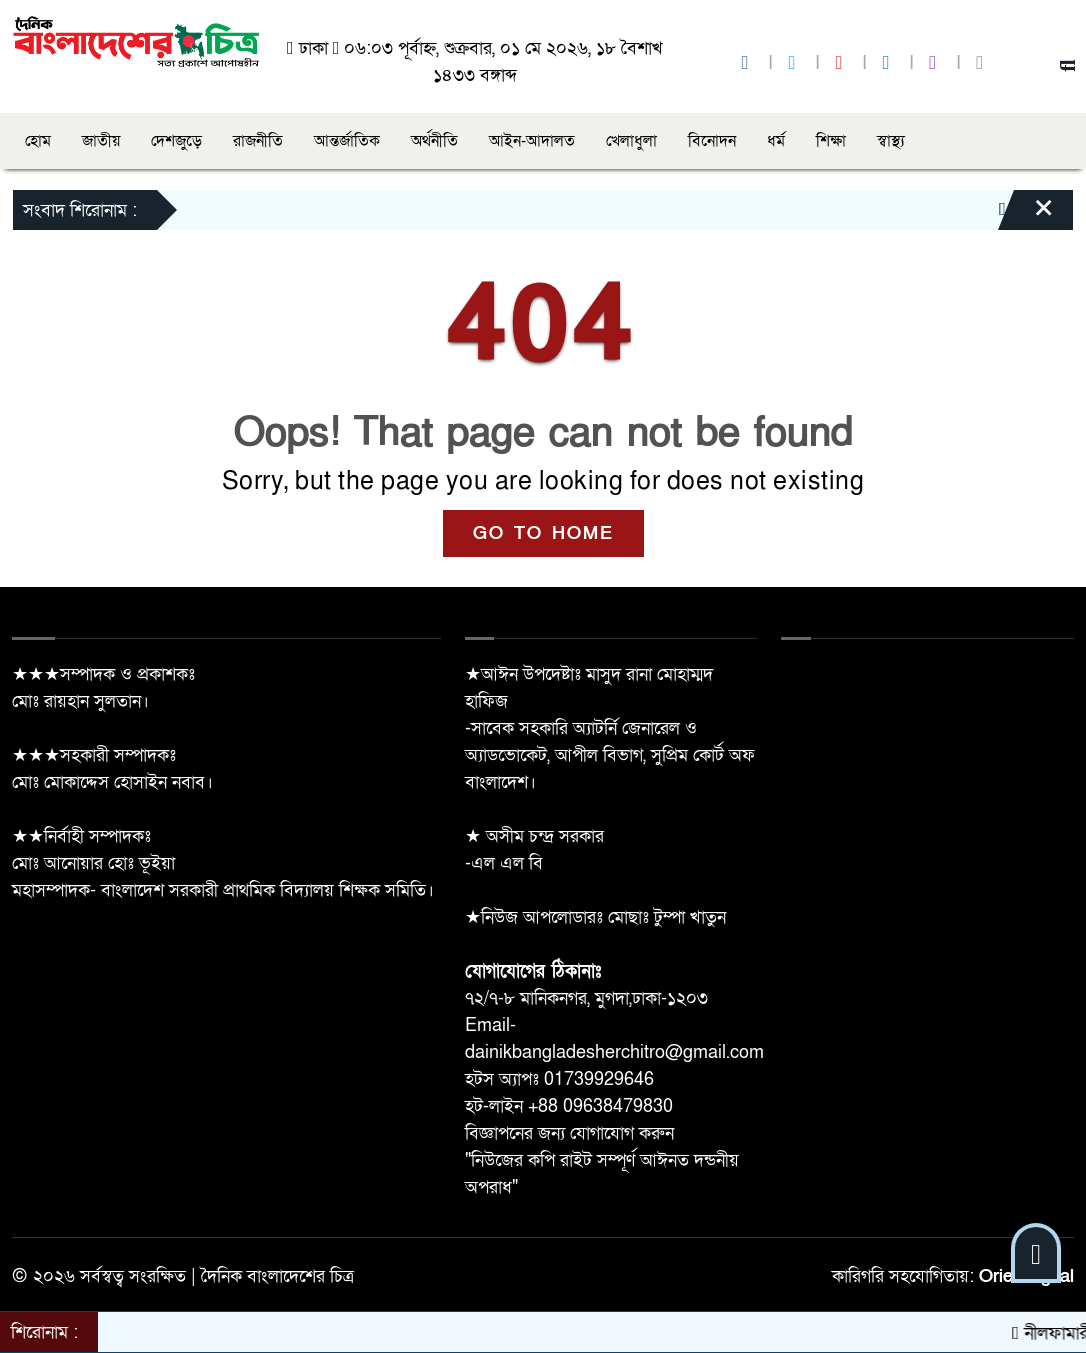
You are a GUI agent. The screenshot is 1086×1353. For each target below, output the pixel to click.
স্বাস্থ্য (891, 141)
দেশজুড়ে (176, 141)
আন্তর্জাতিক (347, 141)
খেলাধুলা (631, 141)
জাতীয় (101, 141)
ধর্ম (776, 141)
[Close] (1026, 215)
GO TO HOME (543, 533)
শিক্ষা (831, 141)
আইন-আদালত (532, 141)
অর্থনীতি (434, 141)
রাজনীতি (258, 141)
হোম (38, 141)
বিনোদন (712, 141)
